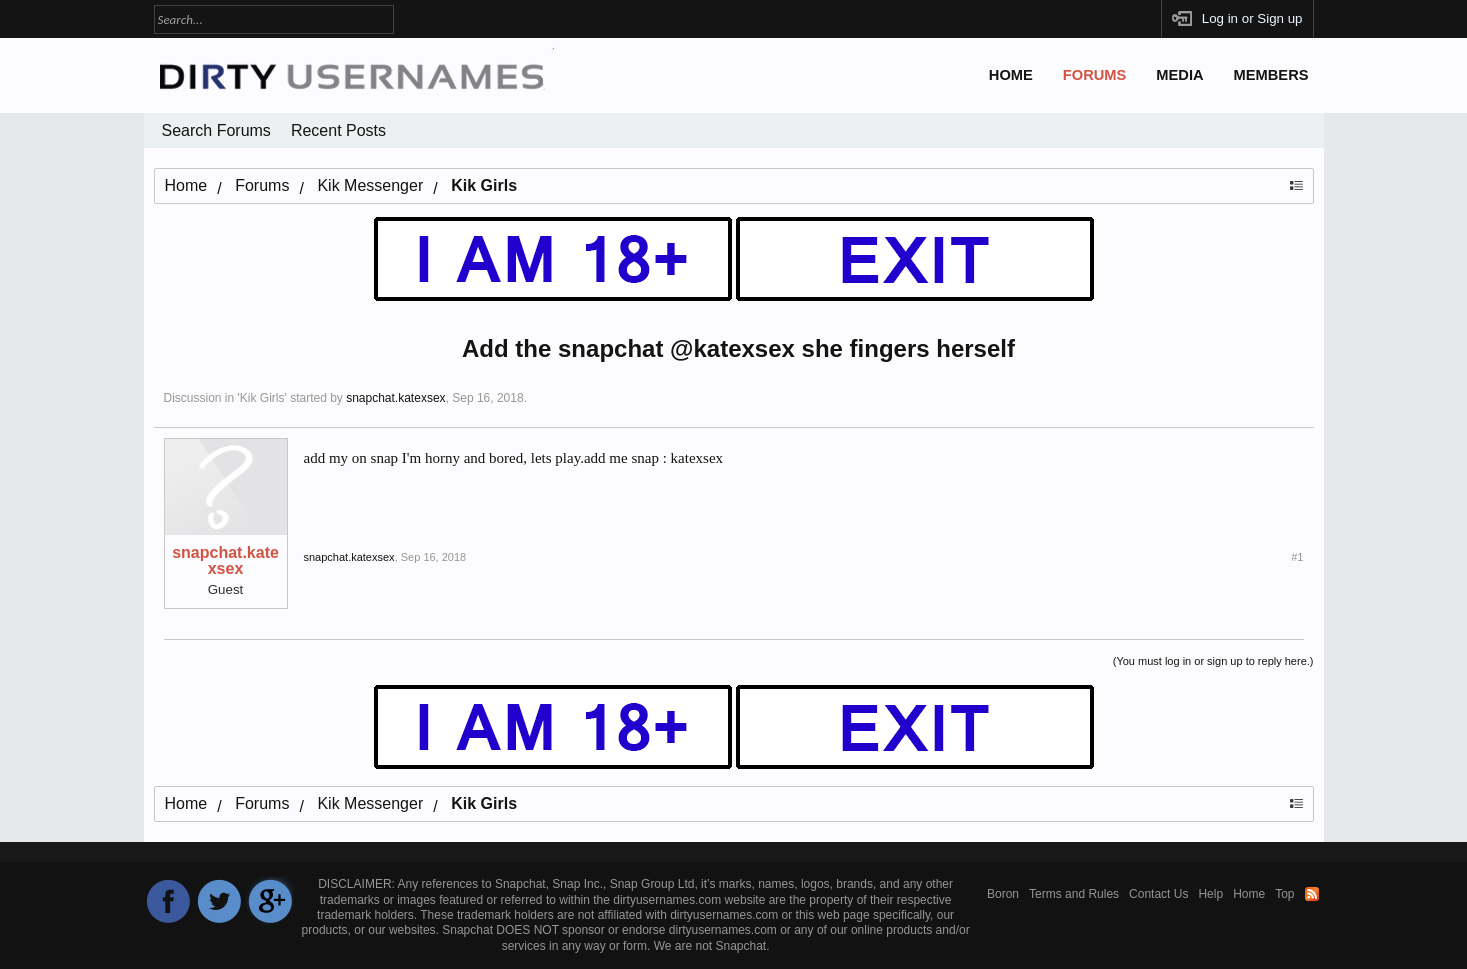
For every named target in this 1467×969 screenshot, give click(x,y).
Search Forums (216, 130)
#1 (1297, 557)
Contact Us (1158, 894)
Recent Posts (338, 130)
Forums (1095, 75)
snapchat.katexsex (395, 398)
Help (1210, 894)
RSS (1312, 894)
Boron (1003, 894)
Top (1284, 894)
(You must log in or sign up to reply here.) (1213, 661)
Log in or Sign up (1252, 18)
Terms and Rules (1074, 894)
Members (1271, 75)
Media (1179, 75)
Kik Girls (262, 398)
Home (1011, 75)
